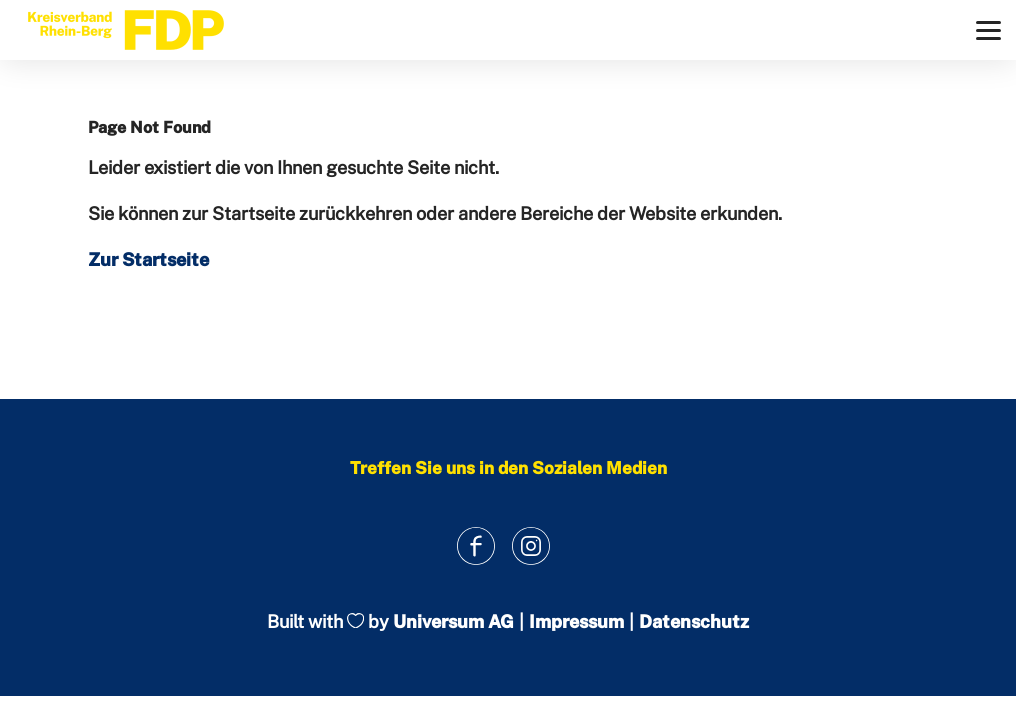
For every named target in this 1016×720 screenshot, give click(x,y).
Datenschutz (694, 621)
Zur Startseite (148, 259)
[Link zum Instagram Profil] (530, 545)
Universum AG (453, 621)
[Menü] (988, 30)
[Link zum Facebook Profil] (475, 545)
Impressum (576, 621)
